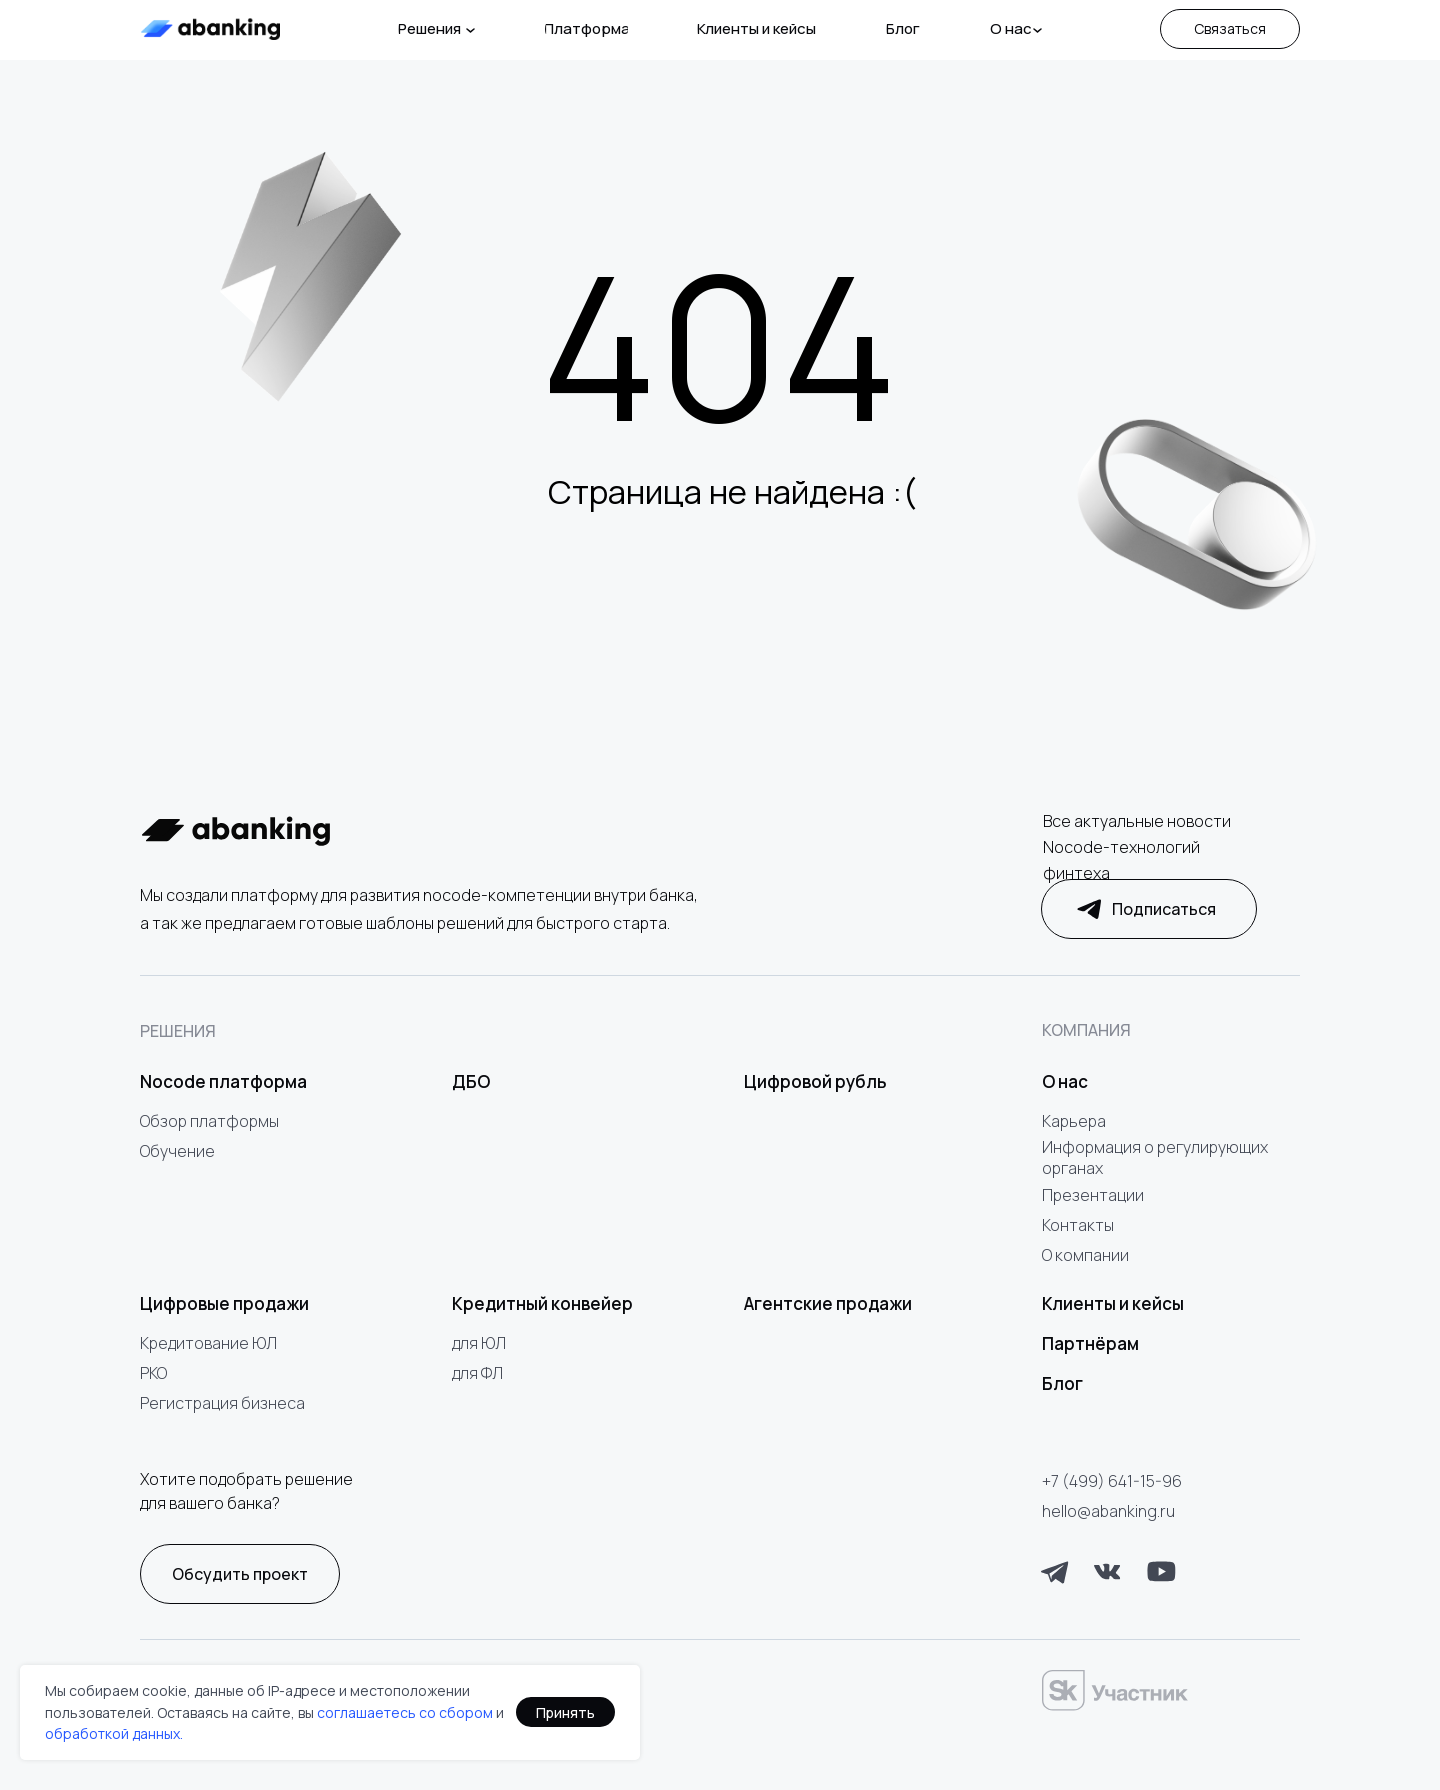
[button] (1230, 29)
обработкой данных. (114, 1733)
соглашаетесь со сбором (405, 1712)
